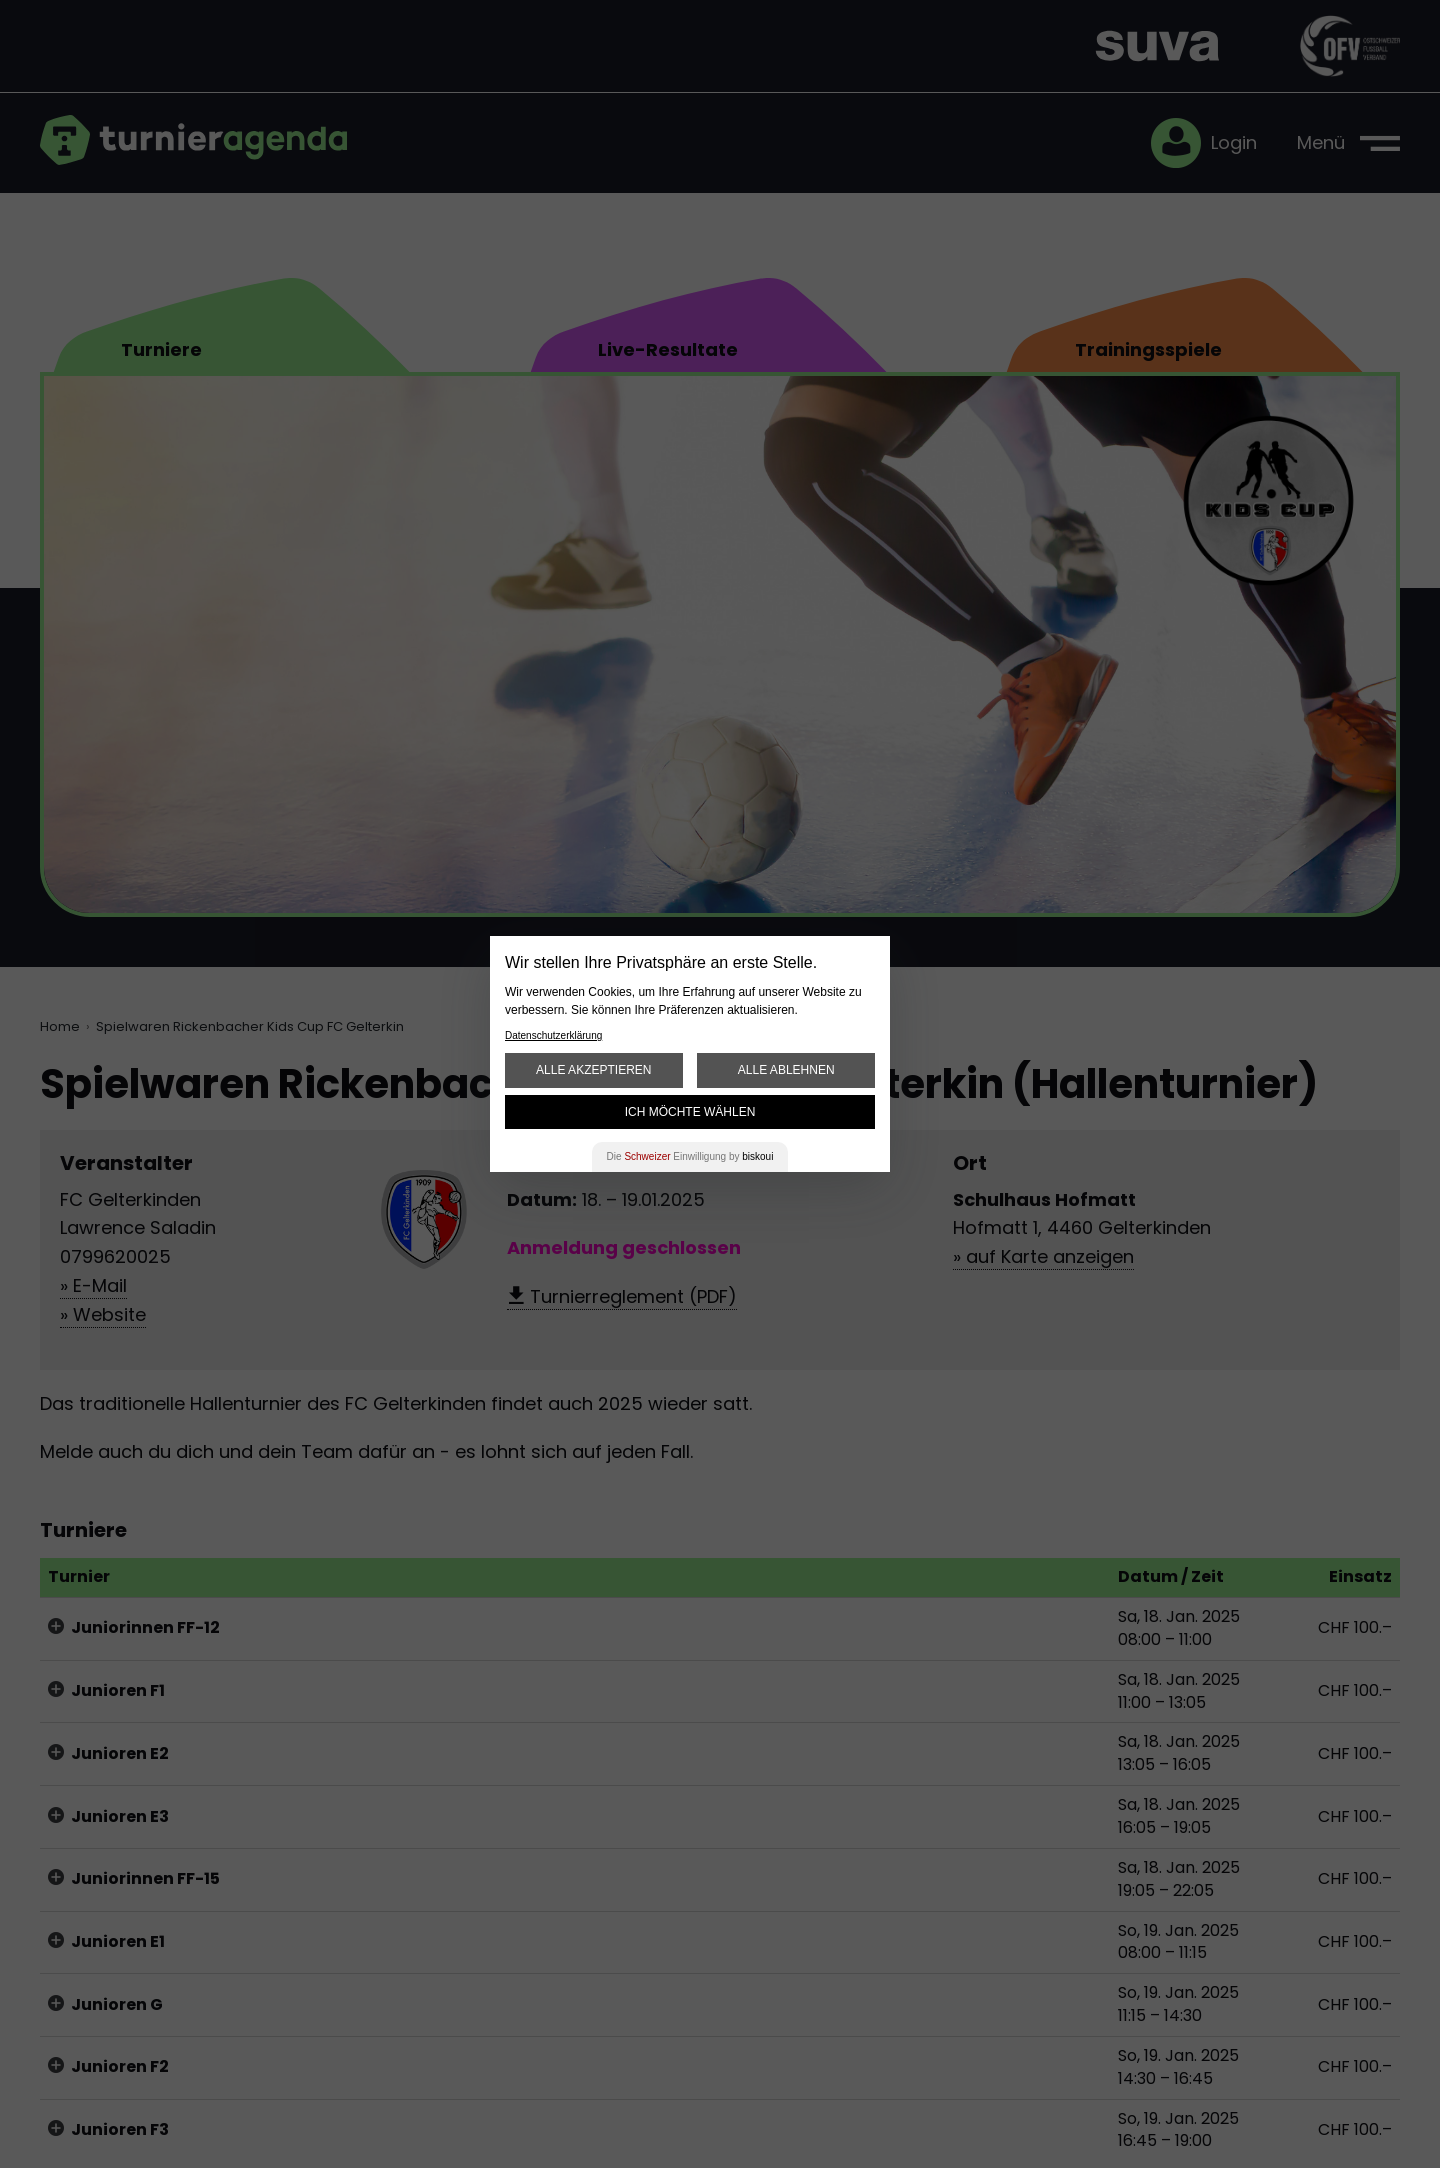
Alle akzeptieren (593, 1070)
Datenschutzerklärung (553, 1035)
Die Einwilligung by (690, 1156)
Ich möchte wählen (690, 1112)
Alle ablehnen (786, 1070)
